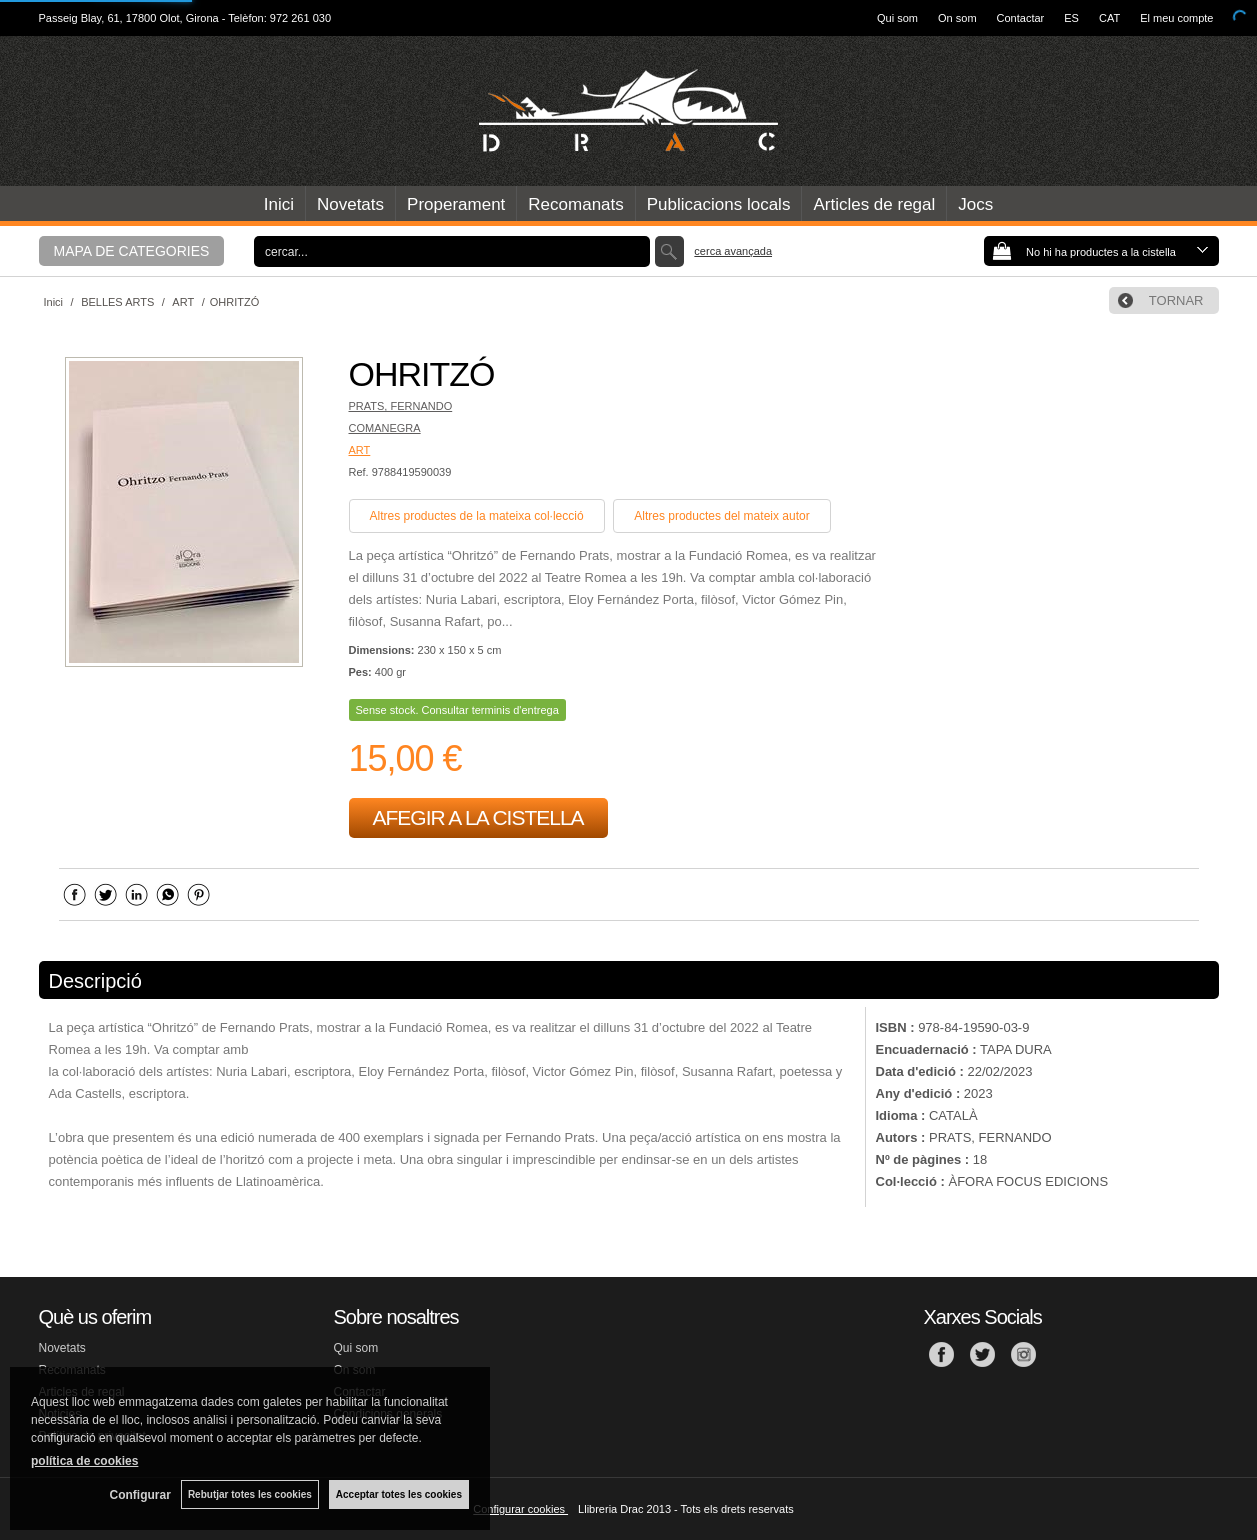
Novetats (350, 204)
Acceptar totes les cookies (399, 1494)
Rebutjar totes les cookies (250, 1494)
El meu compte (1176, 18)
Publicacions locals (719, 204)
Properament (456, 204)
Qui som (897, 18)
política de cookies (84, 1461)
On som (957, 18)
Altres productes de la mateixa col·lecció (477, 516)
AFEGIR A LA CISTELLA (478, 817)
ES (1071, 18)
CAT (1109, 18)
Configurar (140, 1495)
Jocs (975, 204)
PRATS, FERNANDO (401, 406)
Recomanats (575, 204)
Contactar (1021, 18)
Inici (279, 204)
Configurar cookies (520, 1509)
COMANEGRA (385, 428)
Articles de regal (874, 204)
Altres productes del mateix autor (721, 516)
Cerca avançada (733, 251)
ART (360, 450)
